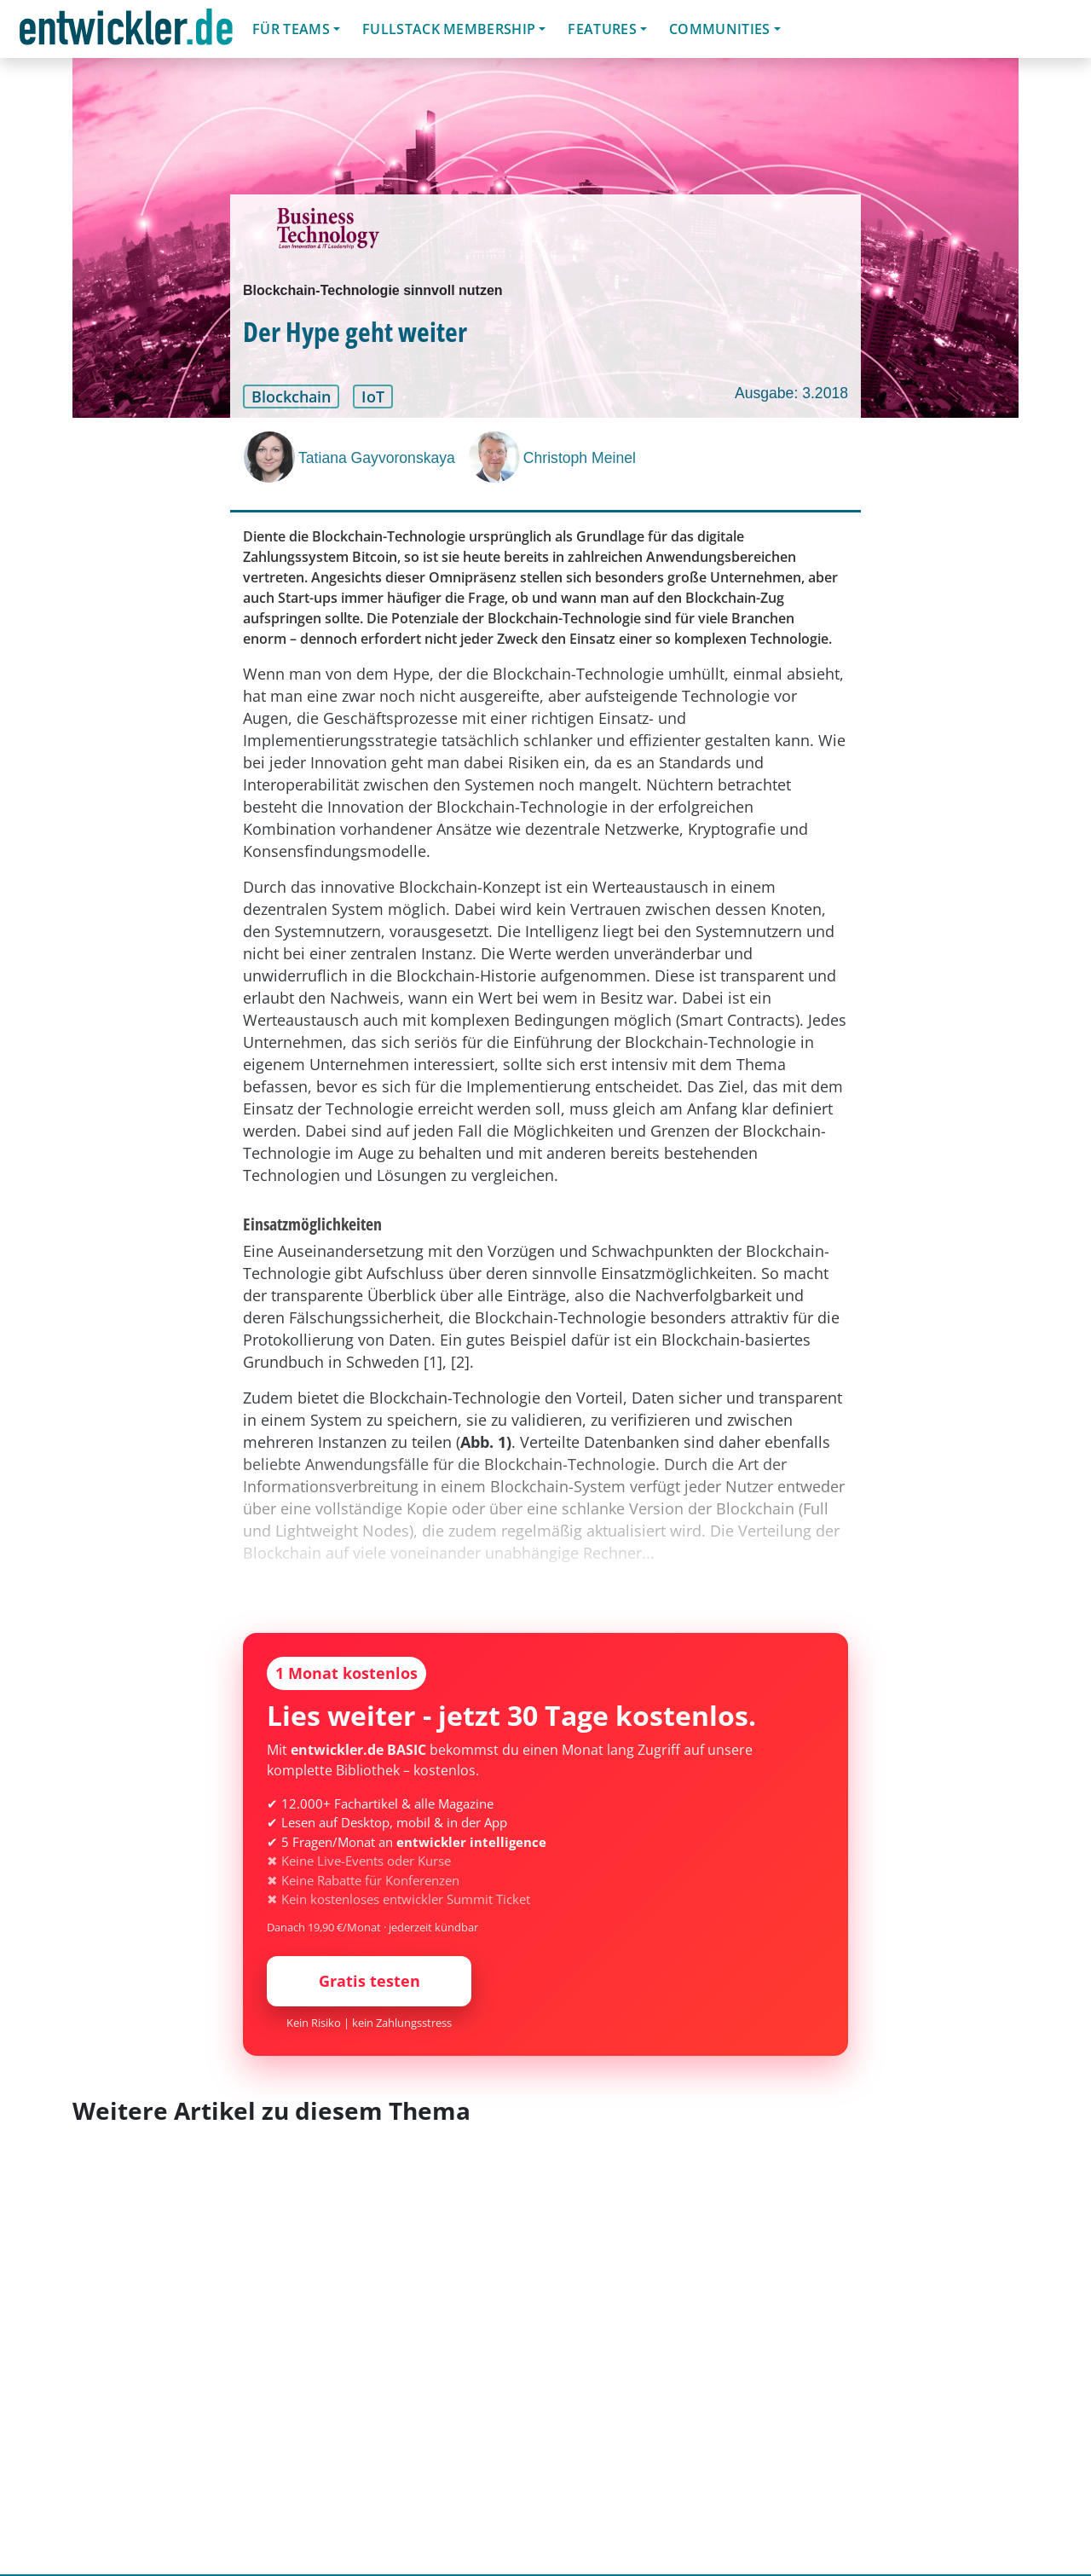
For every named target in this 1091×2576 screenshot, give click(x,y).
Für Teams (291, 29)
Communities (720, 29)
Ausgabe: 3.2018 (791, 393)
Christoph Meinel (579, 457)
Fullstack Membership (448, 29)
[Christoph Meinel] (496, 457)
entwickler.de (126, 32)
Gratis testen (369, 1981)
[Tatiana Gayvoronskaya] (271, 457)
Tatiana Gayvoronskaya (376, 457)
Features (602, 29)
